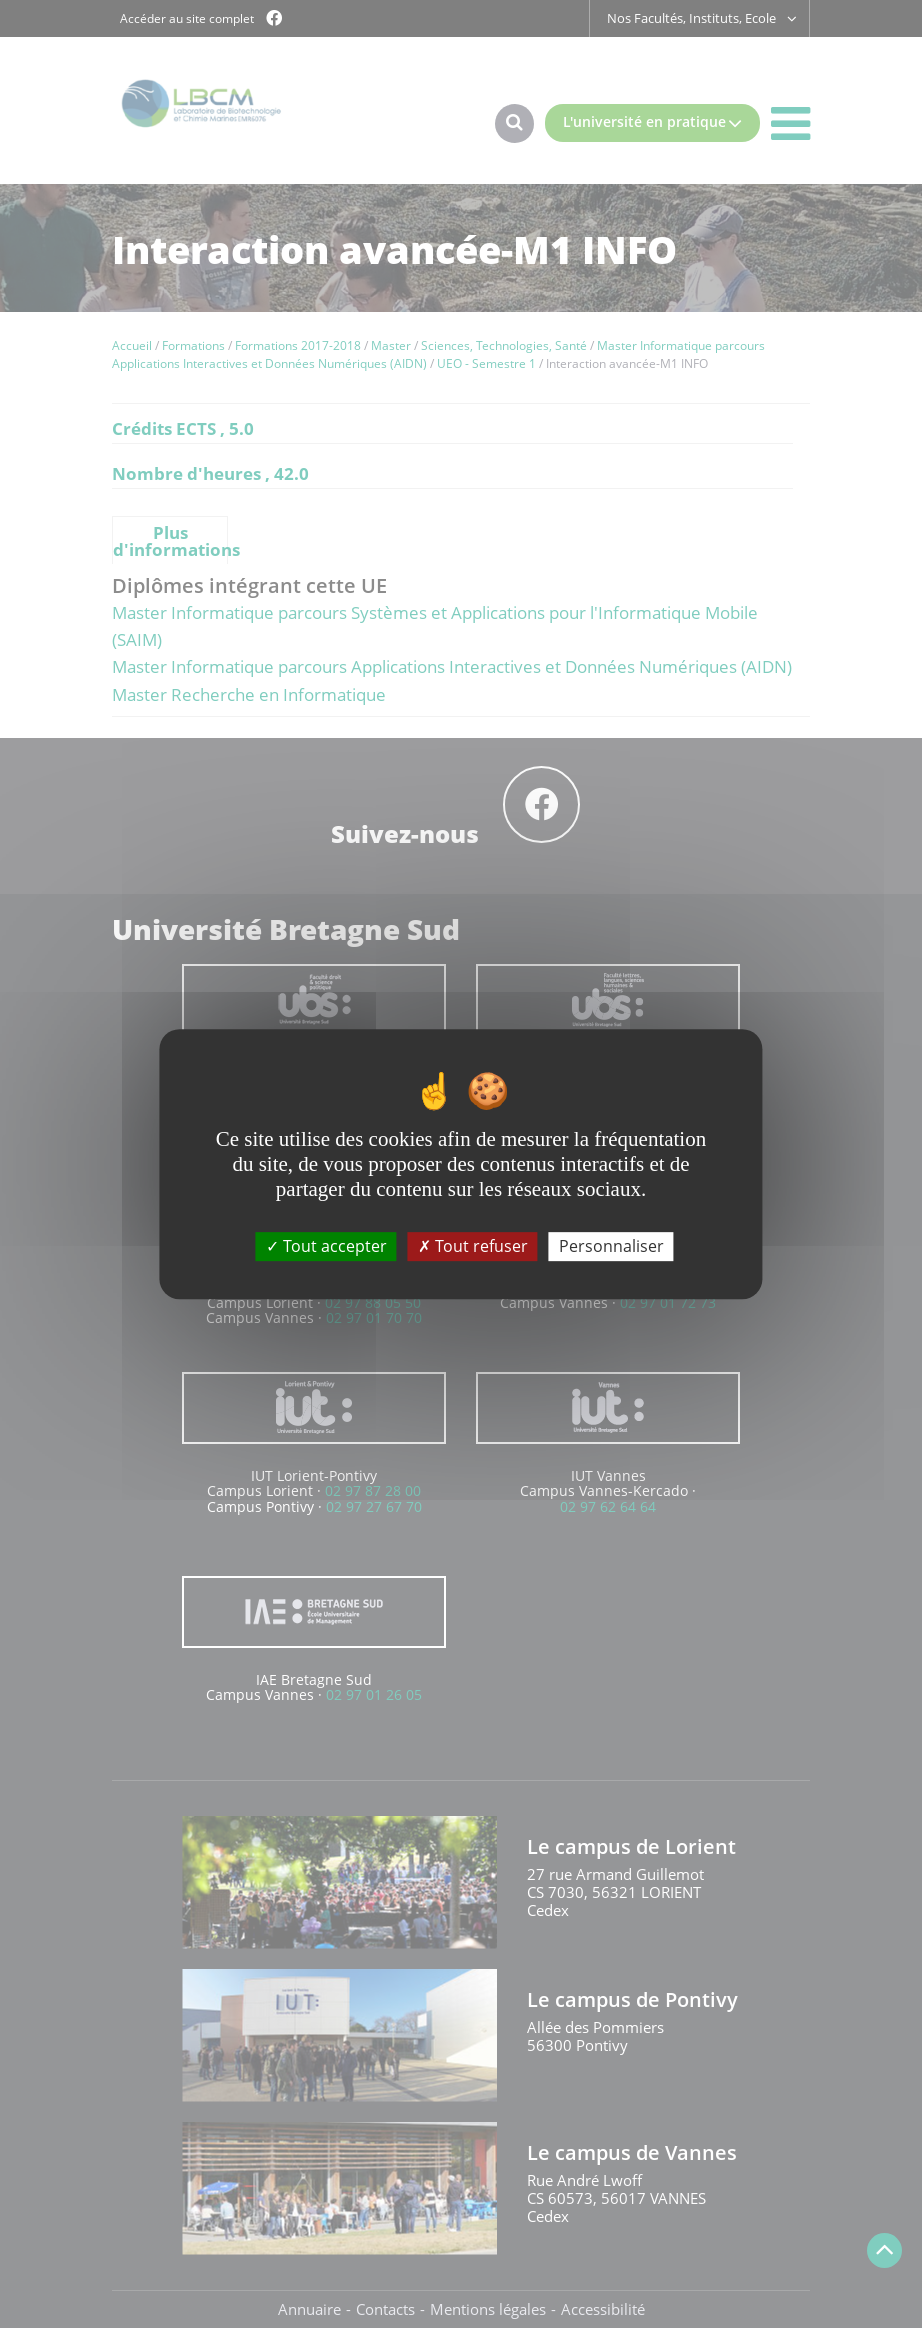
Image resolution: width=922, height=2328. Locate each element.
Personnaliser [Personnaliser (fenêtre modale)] (611, 1246)
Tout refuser (473, 1246)
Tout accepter (326, 1246)
